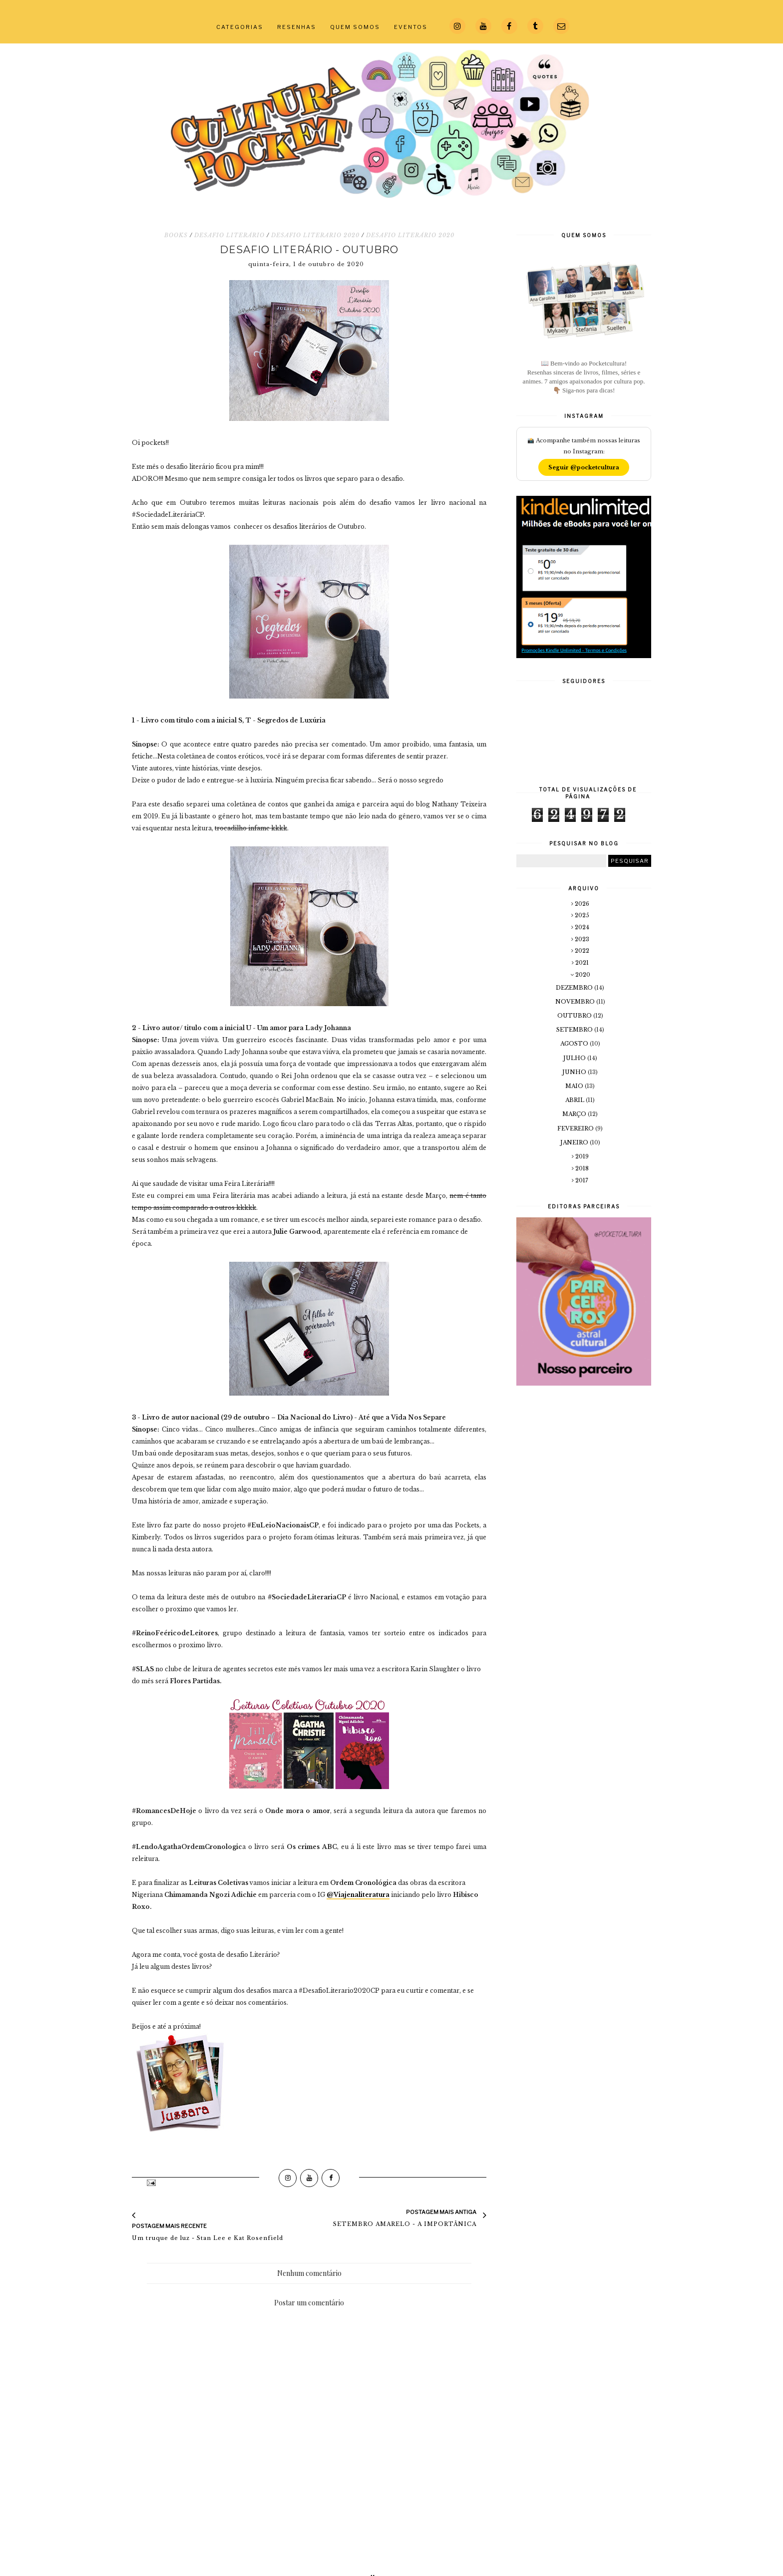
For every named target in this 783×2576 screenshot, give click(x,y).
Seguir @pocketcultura (583, 467)
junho (575, 1072)
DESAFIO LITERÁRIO (229, 235)
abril (575, 1100)
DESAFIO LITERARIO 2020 (315, 235)
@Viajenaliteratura (358, 1894)
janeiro (575, 1142)
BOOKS (176, 235)
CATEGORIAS (239, 26)
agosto (575, 1043)
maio (575, 1086)
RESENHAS (296, 26)
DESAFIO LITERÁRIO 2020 (410, 235)
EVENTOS (410, 26)
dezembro (575, 987)
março (575, 1113)
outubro (575, 1015)
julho (575, 1058)
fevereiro (576, 1128)
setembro (575, 1029)
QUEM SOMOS (355, 26)
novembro (575, 1001)
